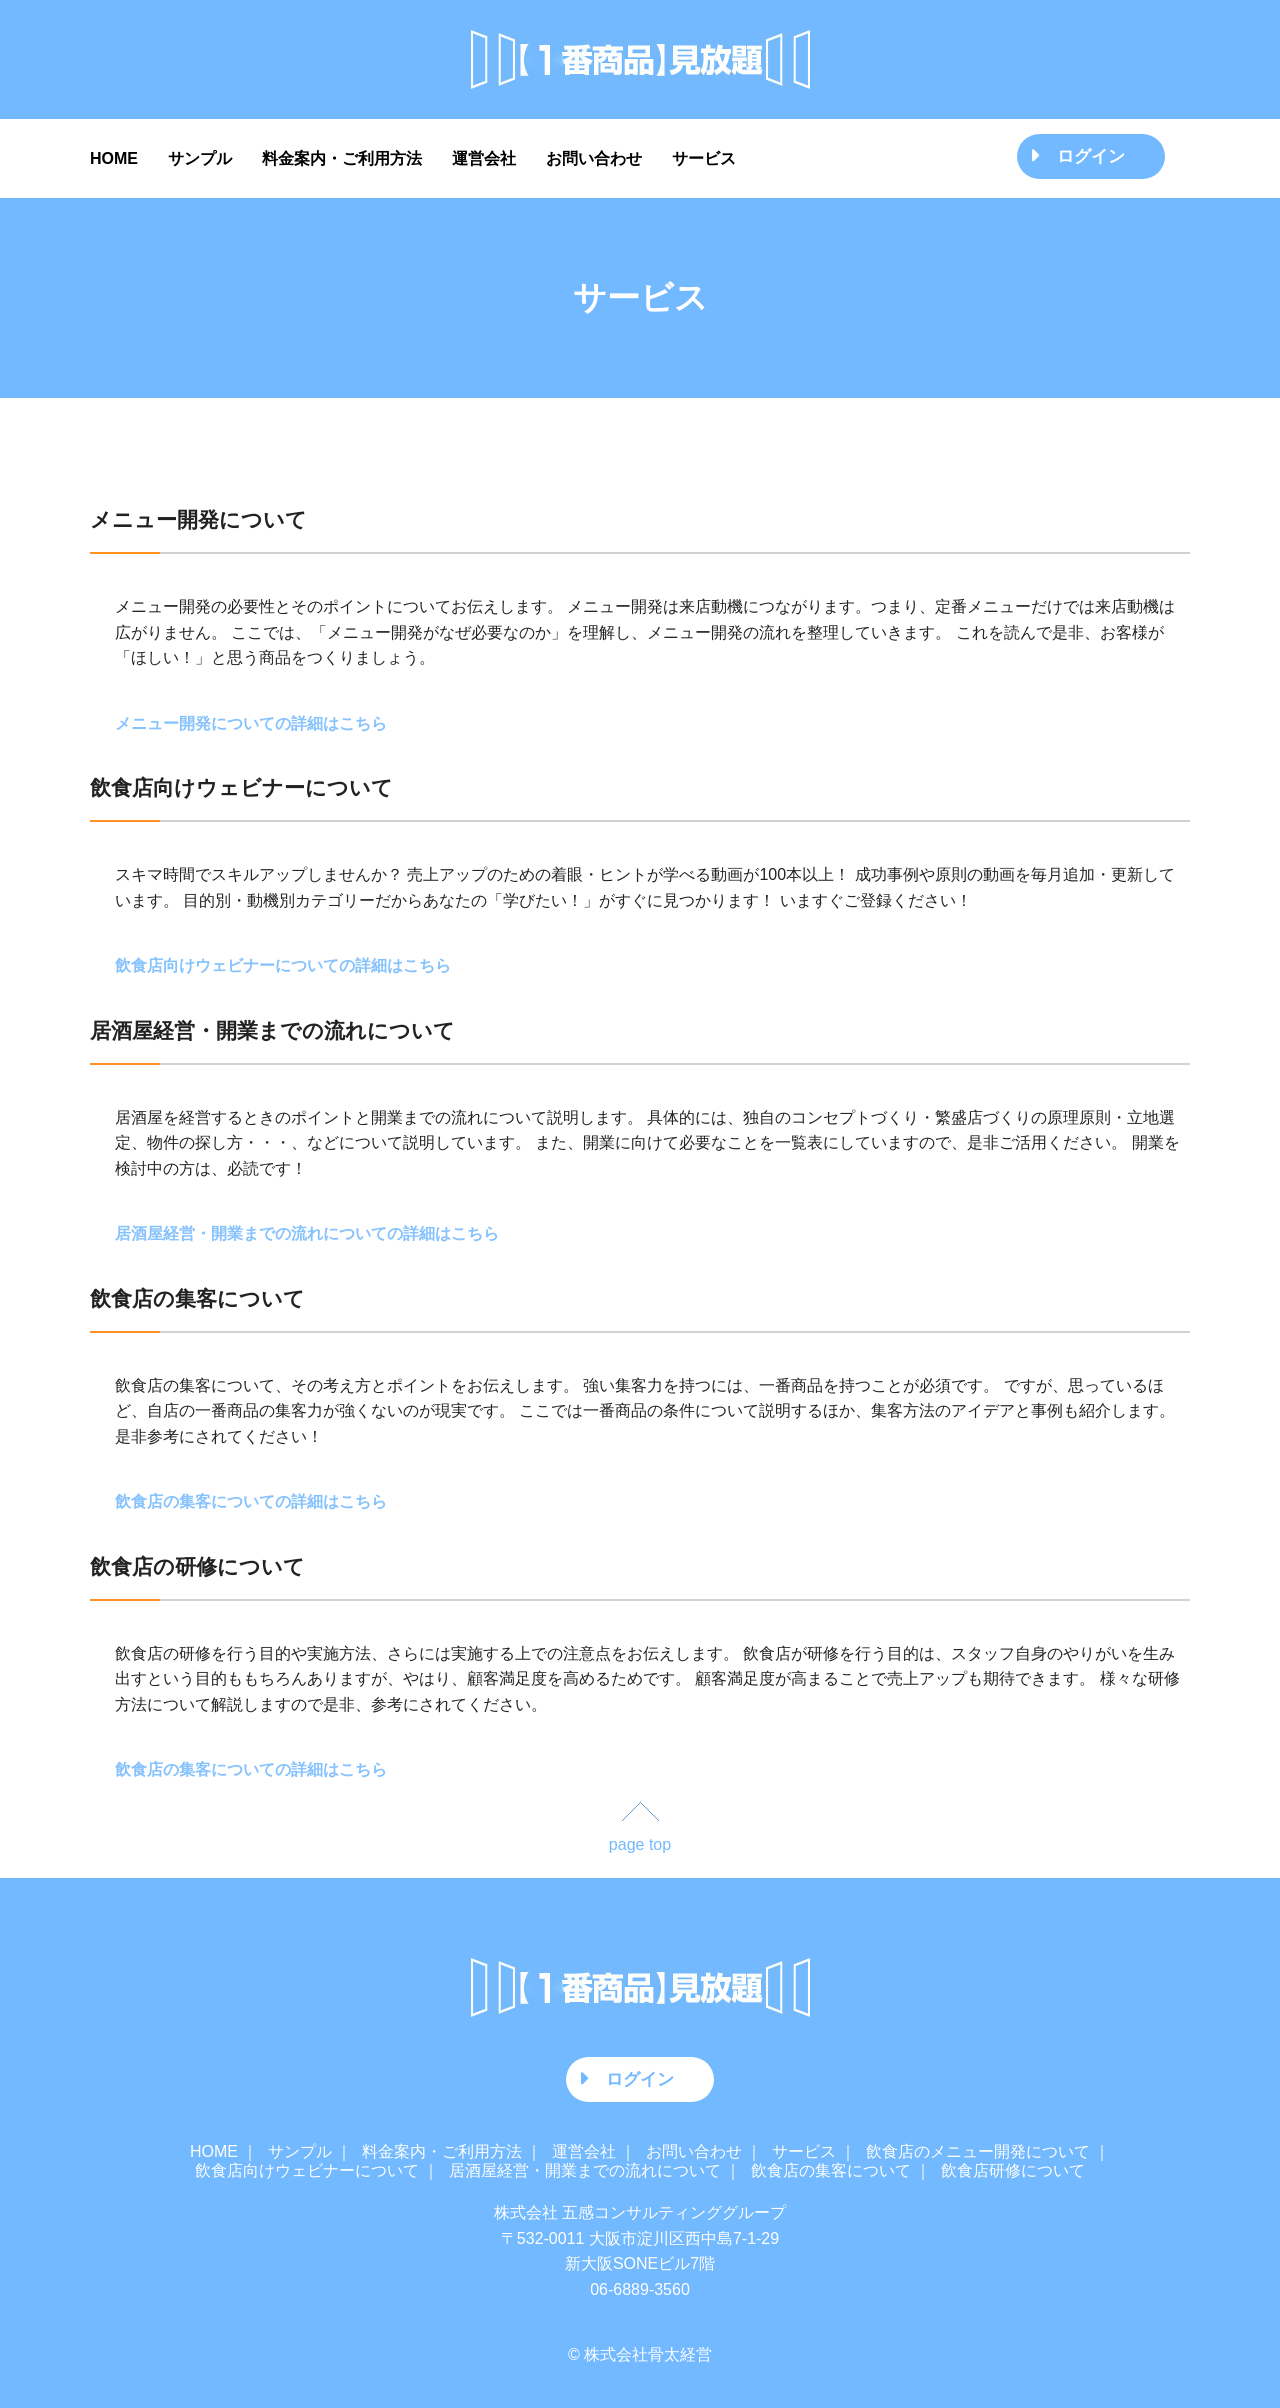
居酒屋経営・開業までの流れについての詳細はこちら (307, 1233)
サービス (704, 158)
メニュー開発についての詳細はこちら (251, 723)
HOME (114, 158)
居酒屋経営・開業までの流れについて (585, 2170)
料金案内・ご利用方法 (342, 158)
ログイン (1091, 156)
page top (640, 1844)
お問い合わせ (594, 158)
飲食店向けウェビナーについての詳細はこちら (283, 965)
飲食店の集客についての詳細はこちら (251, 1501)
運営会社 (484, 158)
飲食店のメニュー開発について (978, 2151)
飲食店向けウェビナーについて (307, 2170)
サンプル (200, 158)
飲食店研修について (1013, 2170)
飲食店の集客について (831, 2170)
